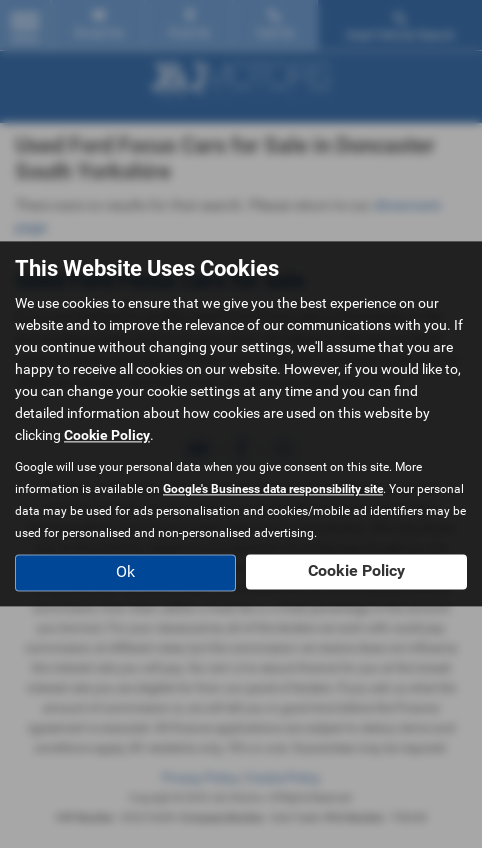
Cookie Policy (107, 436)
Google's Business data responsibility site (273, 490)
